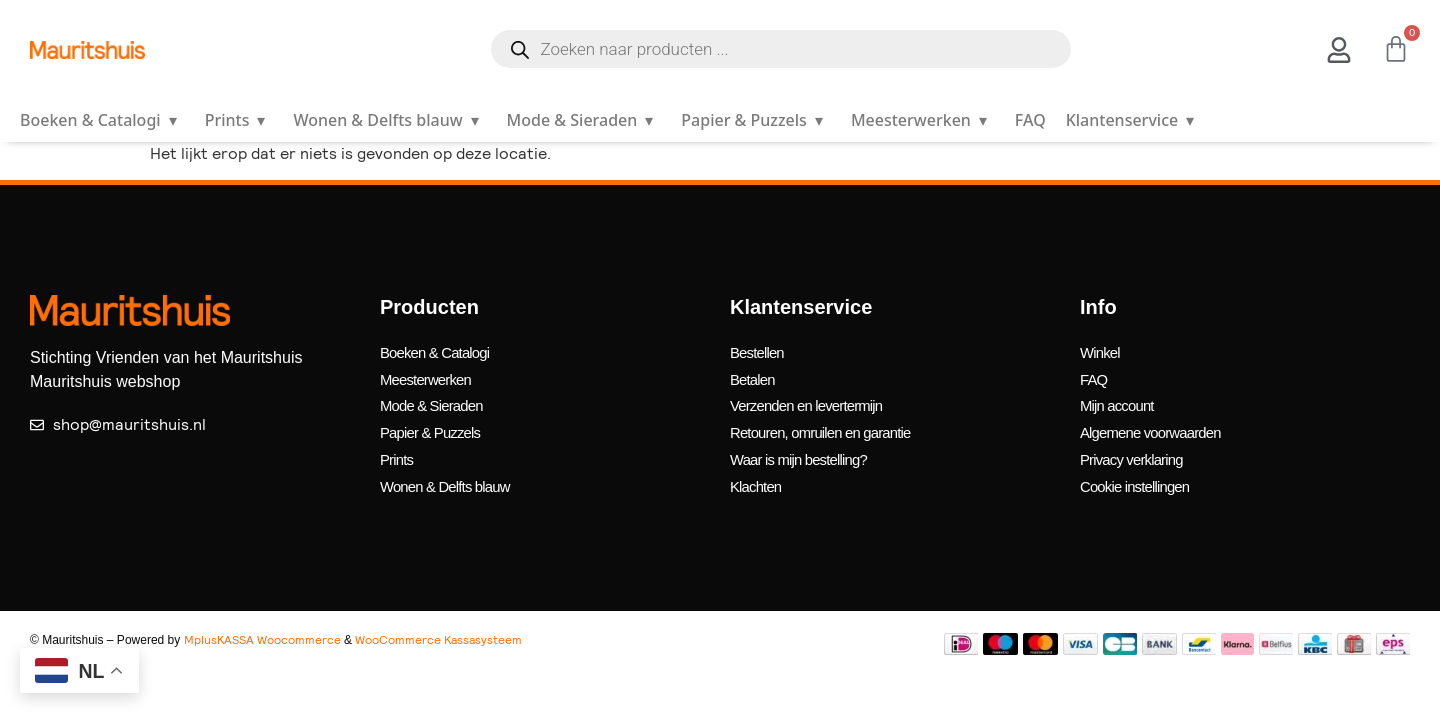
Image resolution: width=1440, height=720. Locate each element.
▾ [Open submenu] (173, 120)
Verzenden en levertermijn (813, 398)
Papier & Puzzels (756, 120)
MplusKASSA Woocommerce (262, 622)
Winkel (1101, 350)
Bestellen (759, 350)
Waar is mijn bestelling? (804, 446)
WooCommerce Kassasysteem (438, 622)
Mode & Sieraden (584, 120)
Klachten (758, 470)
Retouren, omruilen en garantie (828, 422)
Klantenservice (1134, 120)
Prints (239, 120)
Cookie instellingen (1139, 470)
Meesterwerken (923, 120)
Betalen (754, 374)
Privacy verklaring (1136, 446)
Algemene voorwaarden (1156, 422)
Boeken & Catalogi (102, 120)
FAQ (1030, 120)
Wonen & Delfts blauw (389, 120)
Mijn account (1120, 398)
